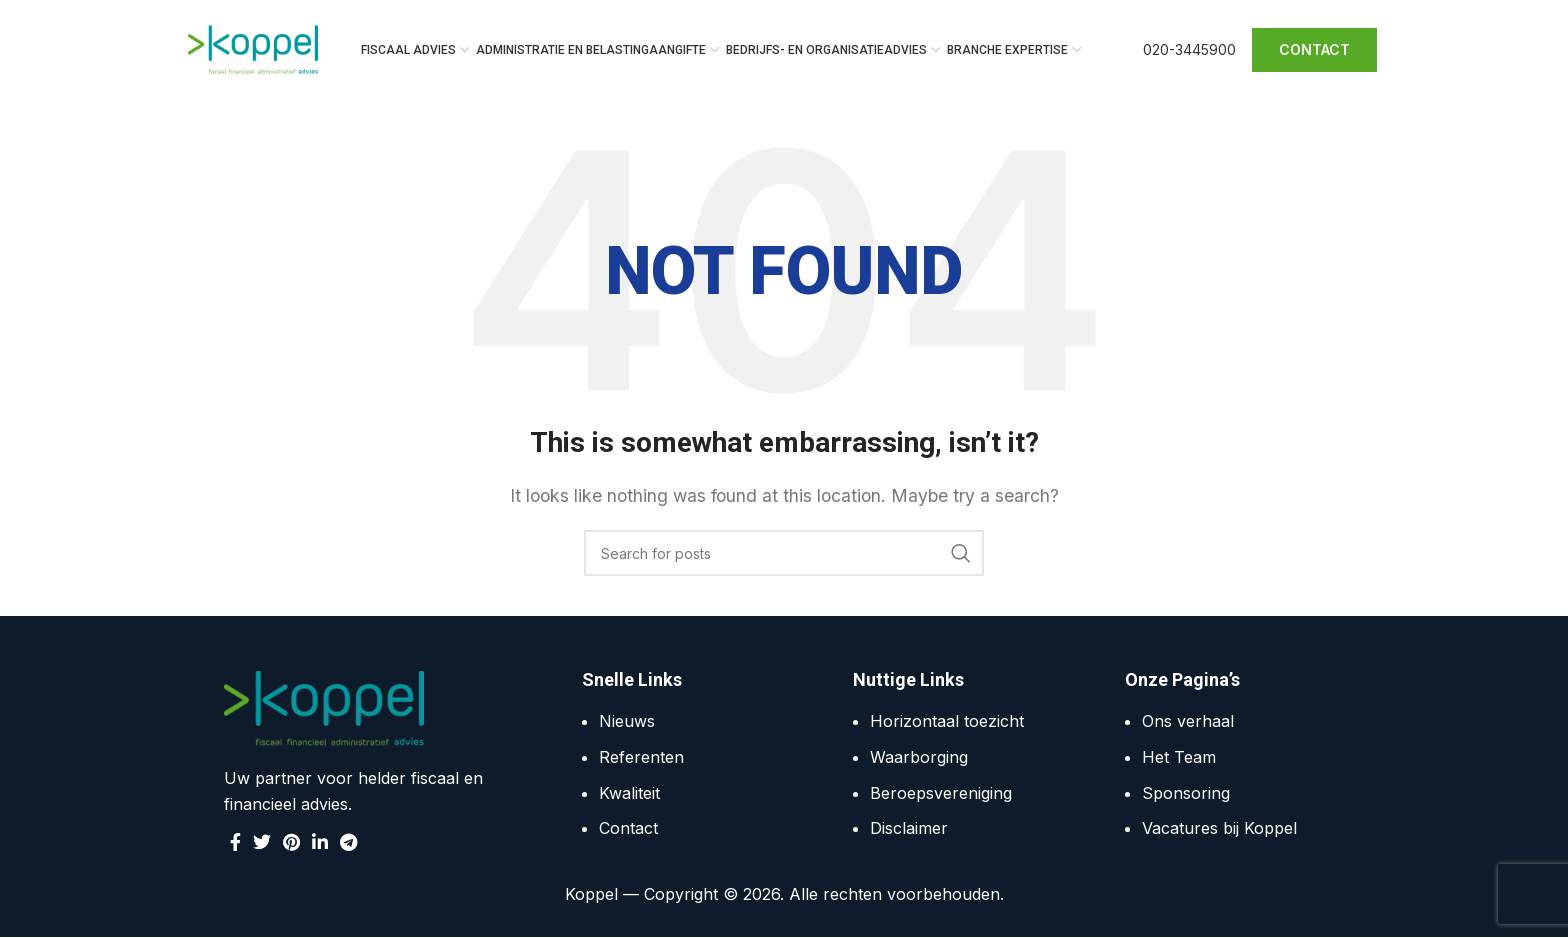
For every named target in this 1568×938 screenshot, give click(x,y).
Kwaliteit (629, 793)
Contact (628, 829)
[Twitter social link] (262, 842)
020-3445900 (1189, 49)
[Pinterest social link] (291, 842)
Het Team (1179, 757)
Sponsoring (1186, 793)
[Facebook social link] (235, 842)
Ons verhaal (1188, 722)
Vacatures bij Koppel (1219, 829)
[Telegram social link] (348, 842)
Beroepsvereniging (941, 793)
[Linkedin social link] (320, 842)
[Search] (784, 554)
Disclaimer (909, 829)
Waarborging (919, 757)
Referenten (641, 757)
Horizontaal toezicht (947, 722)
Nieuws (627, 722)
